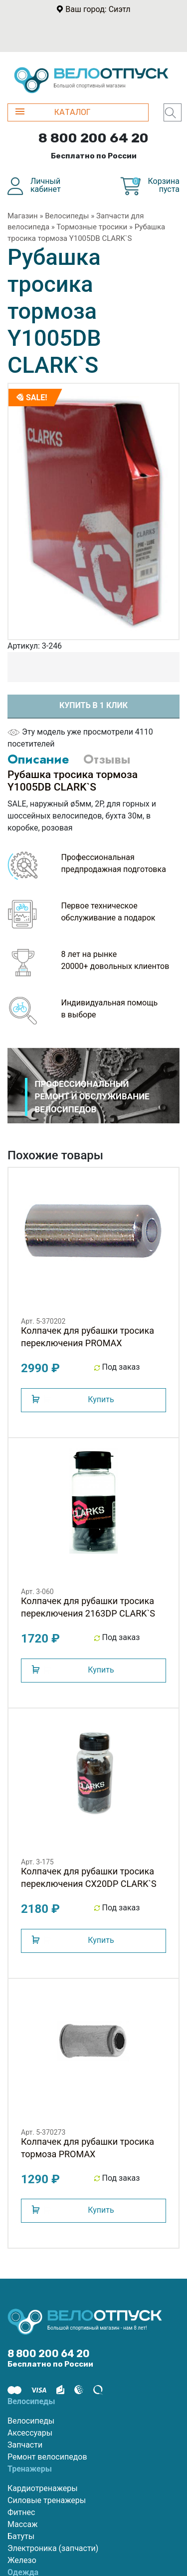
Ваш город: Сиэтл (97, 9)
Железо (21, 2560)
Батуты (20, 2536)
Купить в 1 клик (93, 705)
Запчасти (24, 2445)
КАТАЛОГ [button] (52, 112)
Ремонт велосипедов (47, 2457)
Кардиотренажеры (42, 2488)
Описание (38, 759)
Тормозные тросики (91, 226)
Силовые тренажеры (46, 2500)
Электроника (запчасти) (52, 2548)
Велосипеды (67, 215)
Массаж (22, 2524)
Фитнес (21, 2512)
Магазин (22, 215)
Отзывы (106, 759)
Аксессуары (29, 2433)
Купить (101, 1399)
